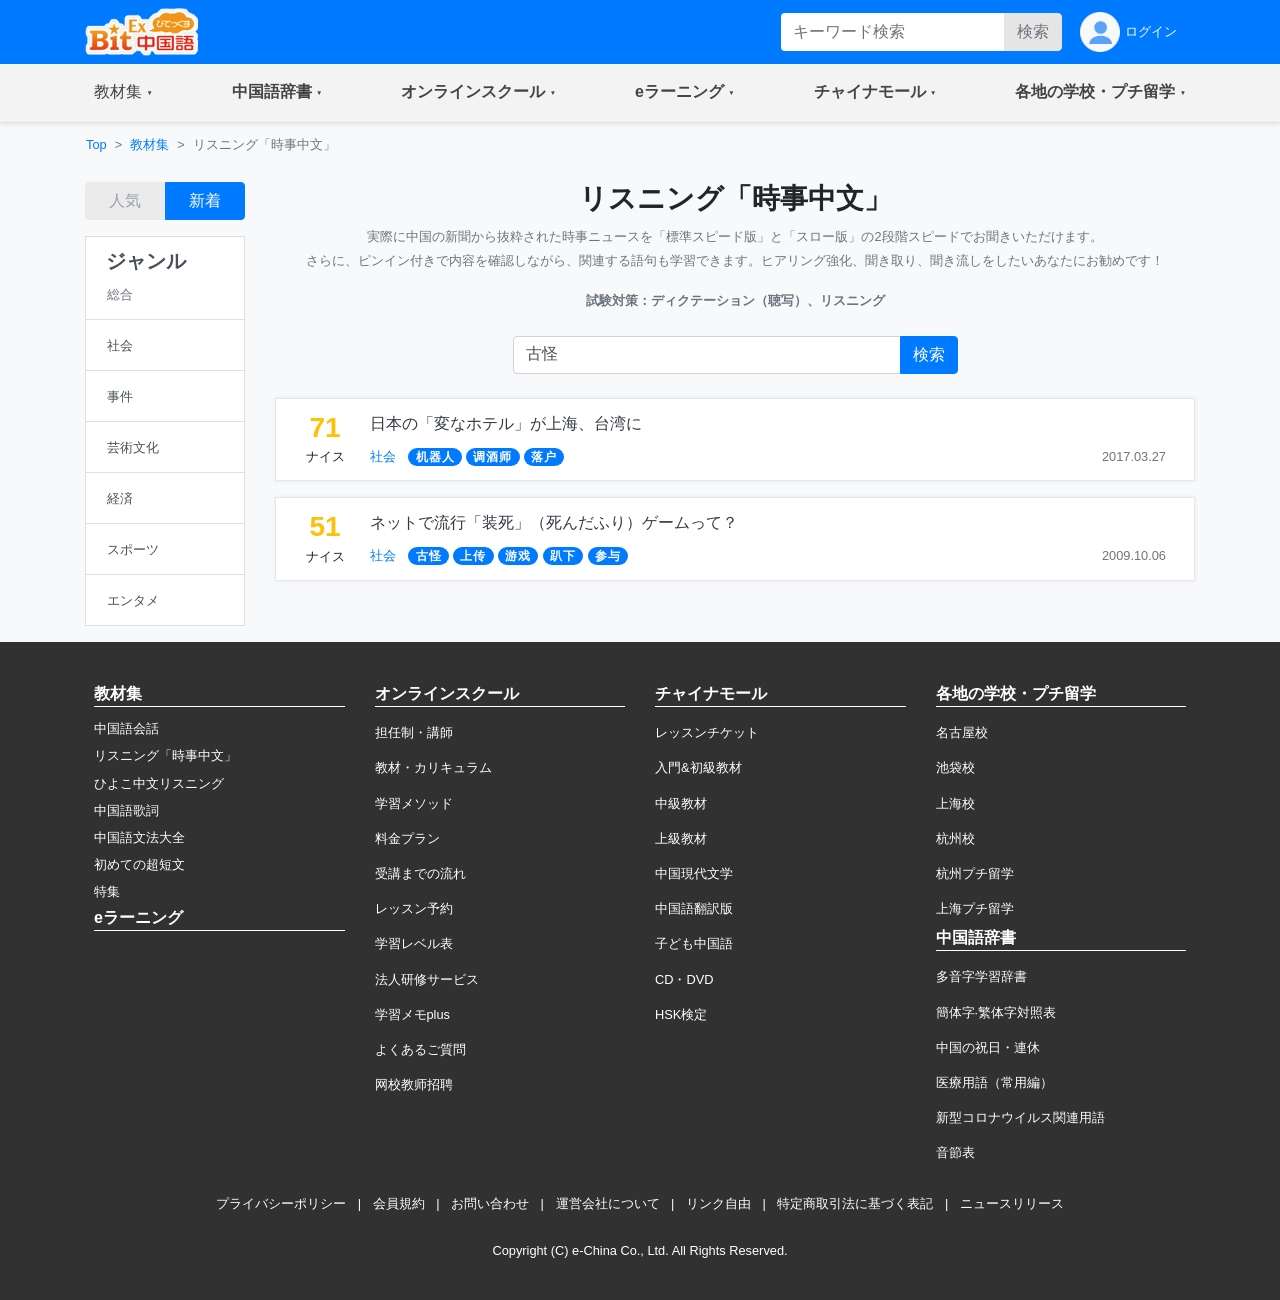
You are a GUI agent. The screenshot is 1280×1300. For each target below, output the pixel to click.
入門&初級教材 (698, 767)
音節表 (955, 1152)
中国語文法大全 (139, 837)
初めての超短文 (139, 864)
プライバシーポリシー (281, 1203)
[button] (123, 93)
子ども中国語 (694, 943)
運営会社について (608, 1203)
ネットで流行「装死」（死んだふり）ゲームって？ (554, 522)
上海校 (955, 803)
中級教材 (681, 803)
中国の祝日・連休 (988, 1047)
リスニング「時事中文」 (165, 755)
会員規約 (399, 1203)
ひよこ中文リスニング (159, 783)
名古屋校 (962, 732)
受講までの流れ (420, 873)
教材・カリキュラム (433, 767)
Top (96, 144)
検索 (1033, 31)
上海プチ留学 (975, 908)
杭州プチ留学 (975, 873)
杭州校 (955, 838)
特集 (107, 891)
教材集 (149, 144)
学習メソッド (414, 803)
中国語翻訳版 (694, 908)
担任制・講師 (414, 732)
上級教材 (681, 838)
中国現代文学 (694, 873)
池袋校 (955, 767)
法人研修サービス (427, 979)
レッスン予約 (414, 908)
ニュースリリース (1012, 1203)
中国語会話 (126, 728)
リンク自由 (718, 1203)
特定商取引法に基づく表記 (855, 1203)
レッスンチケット (707, 732)
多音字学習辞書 (981, 976)
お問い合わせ (490, 1203)
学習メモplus (412, 1014)
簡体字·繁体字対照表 (996, 1012)
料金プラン (407, 838)
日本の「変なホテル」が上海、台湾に (506, 423)
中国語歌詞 (126, 810)
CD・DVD (684, 979)
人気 (125, 200)
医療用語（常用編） (994, 1082)
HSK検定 (681, 1014)
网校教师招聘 (414, 1084)
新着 (205, 200)
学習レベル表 (414, 943)
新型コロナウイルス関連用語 (1020, 1117)
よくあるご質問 (420, 1049)
